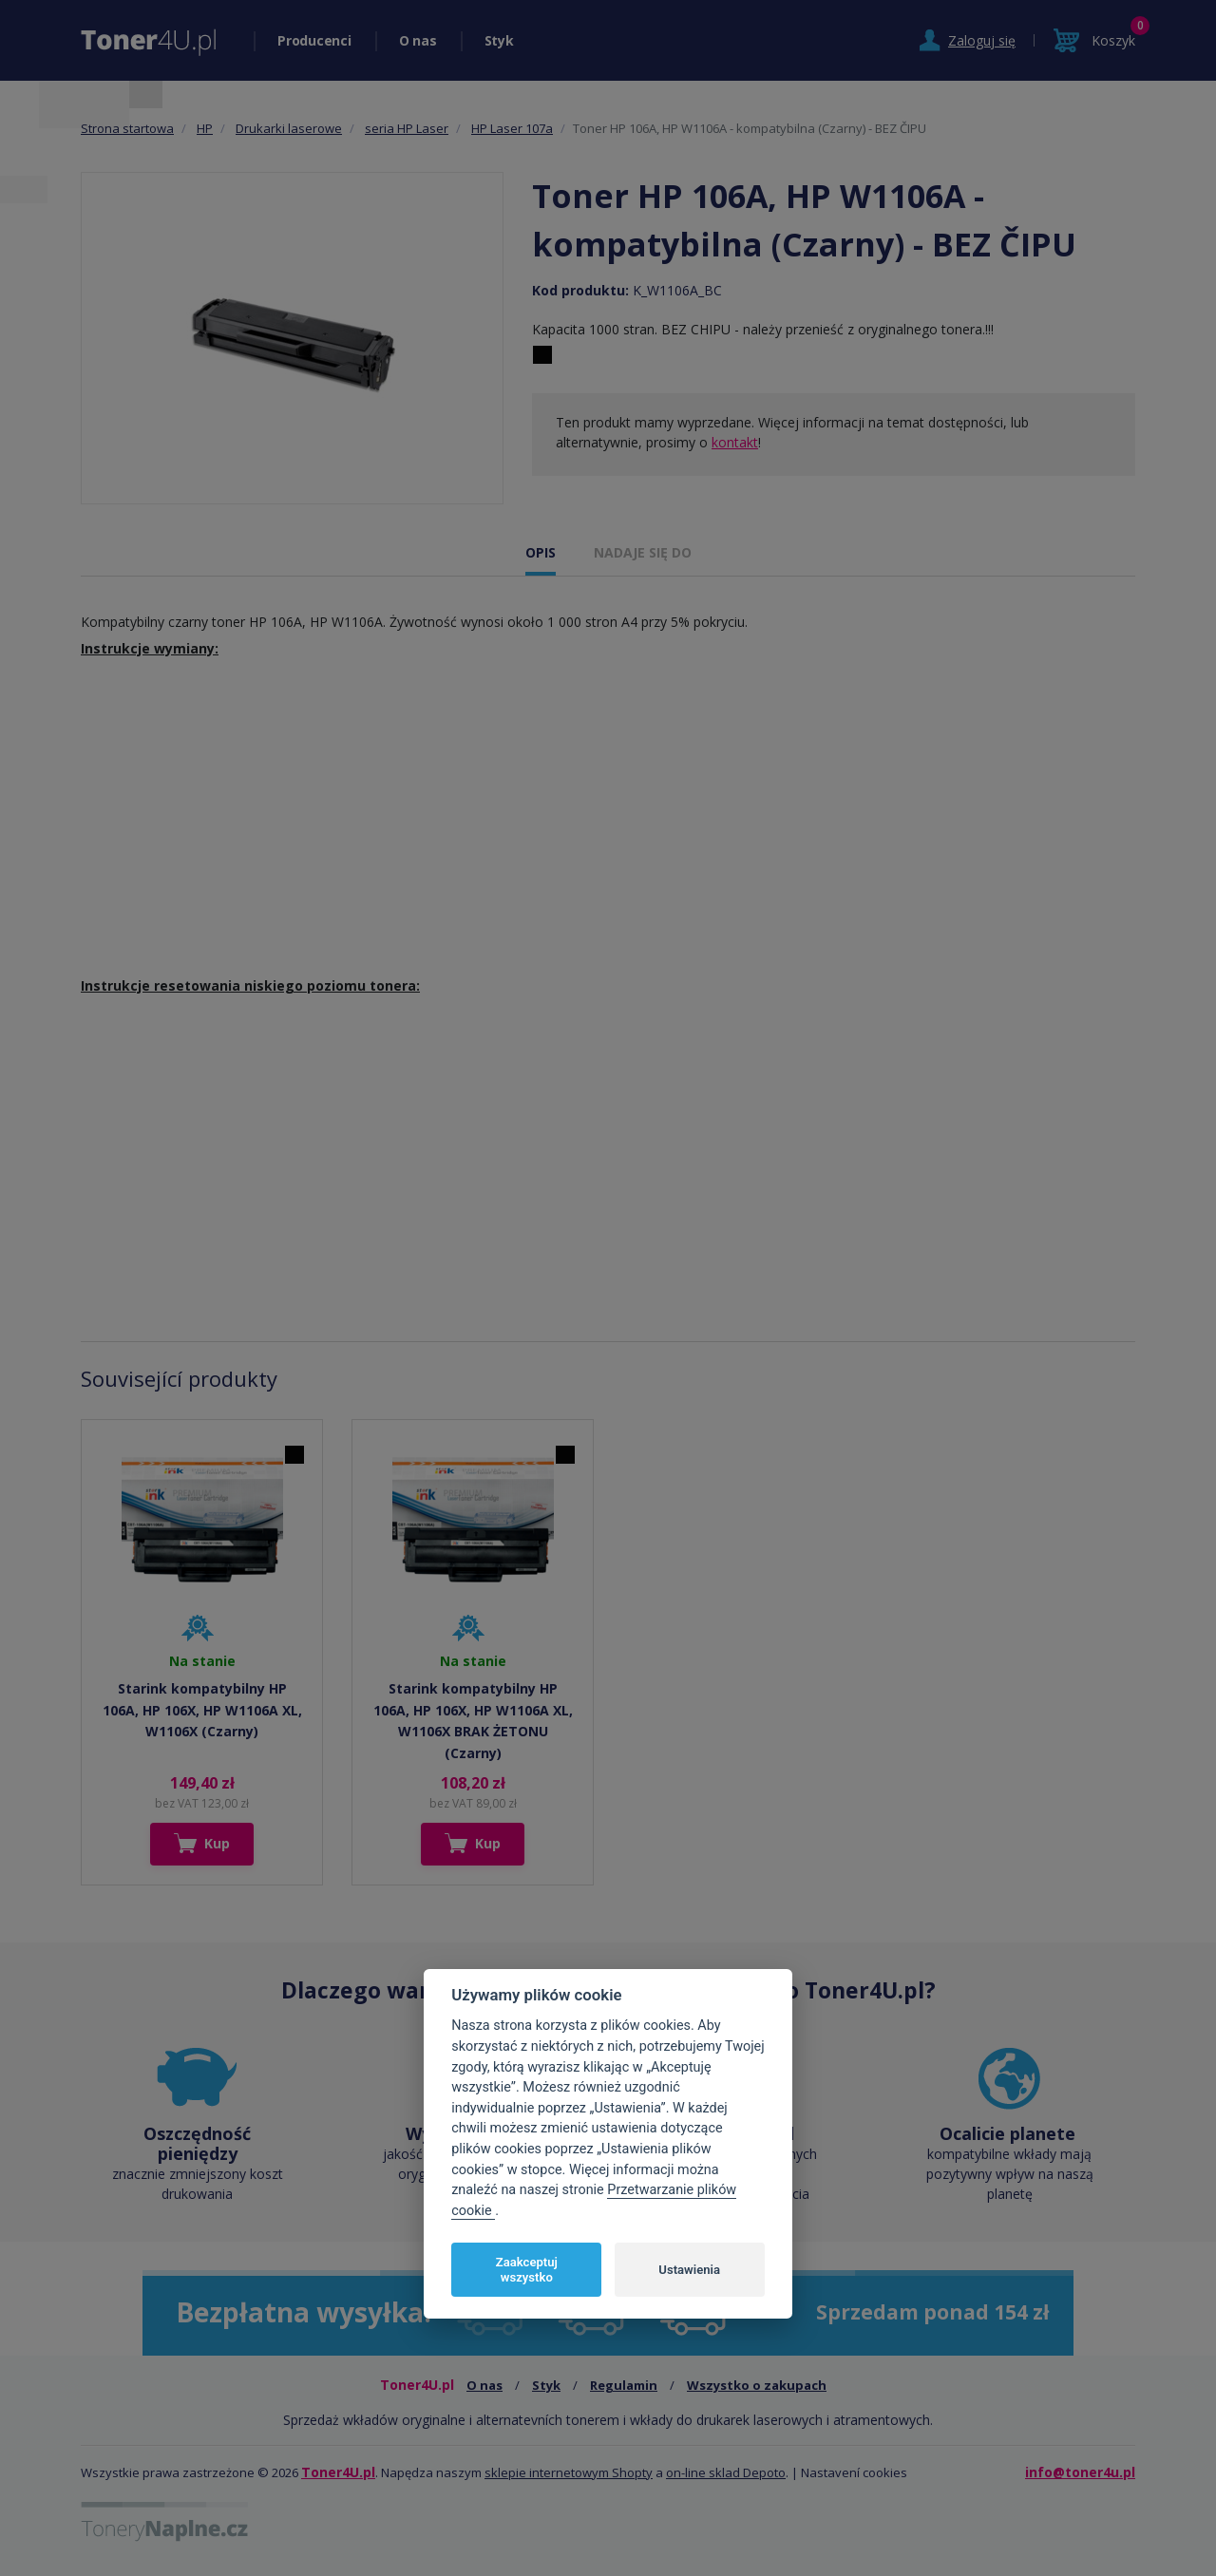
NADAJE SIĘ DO (643, 552)
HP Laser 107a (512, 128)
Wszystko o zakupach (756, 2385)
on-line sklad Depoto (726, 2472)
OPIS (540, 552)
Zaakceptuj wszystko (527, 2269)
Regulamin (623, 2385)
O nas (418, 40)
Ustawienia (689, 2270)
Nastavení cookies (854, 2472)
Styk (499, 40)
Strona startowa (127, 128)
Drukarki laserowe (289, 128)
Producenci (314, 40)
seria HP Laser (406, 128)
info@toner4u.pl (1080, 2472)
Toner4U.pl (338, 2472)
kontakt (735, 442)
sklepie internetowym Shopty (568, 2472)
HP (205, 128)
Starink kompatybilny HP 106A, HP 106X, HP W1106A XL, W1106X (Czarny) (202, 1709)
